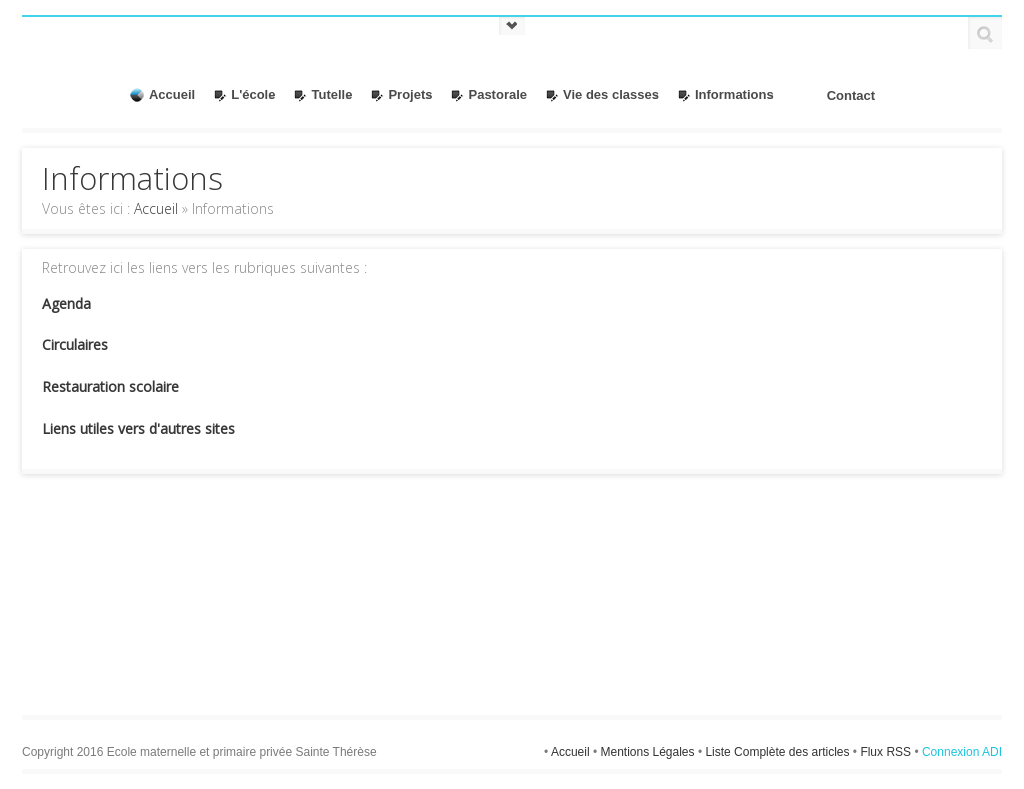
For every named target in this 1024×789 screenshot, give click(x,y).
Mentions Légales (648, 752)
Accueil (156, 208)
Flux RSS (887, 752)
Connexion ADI (962, 752)
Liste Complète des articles (778, 752)
